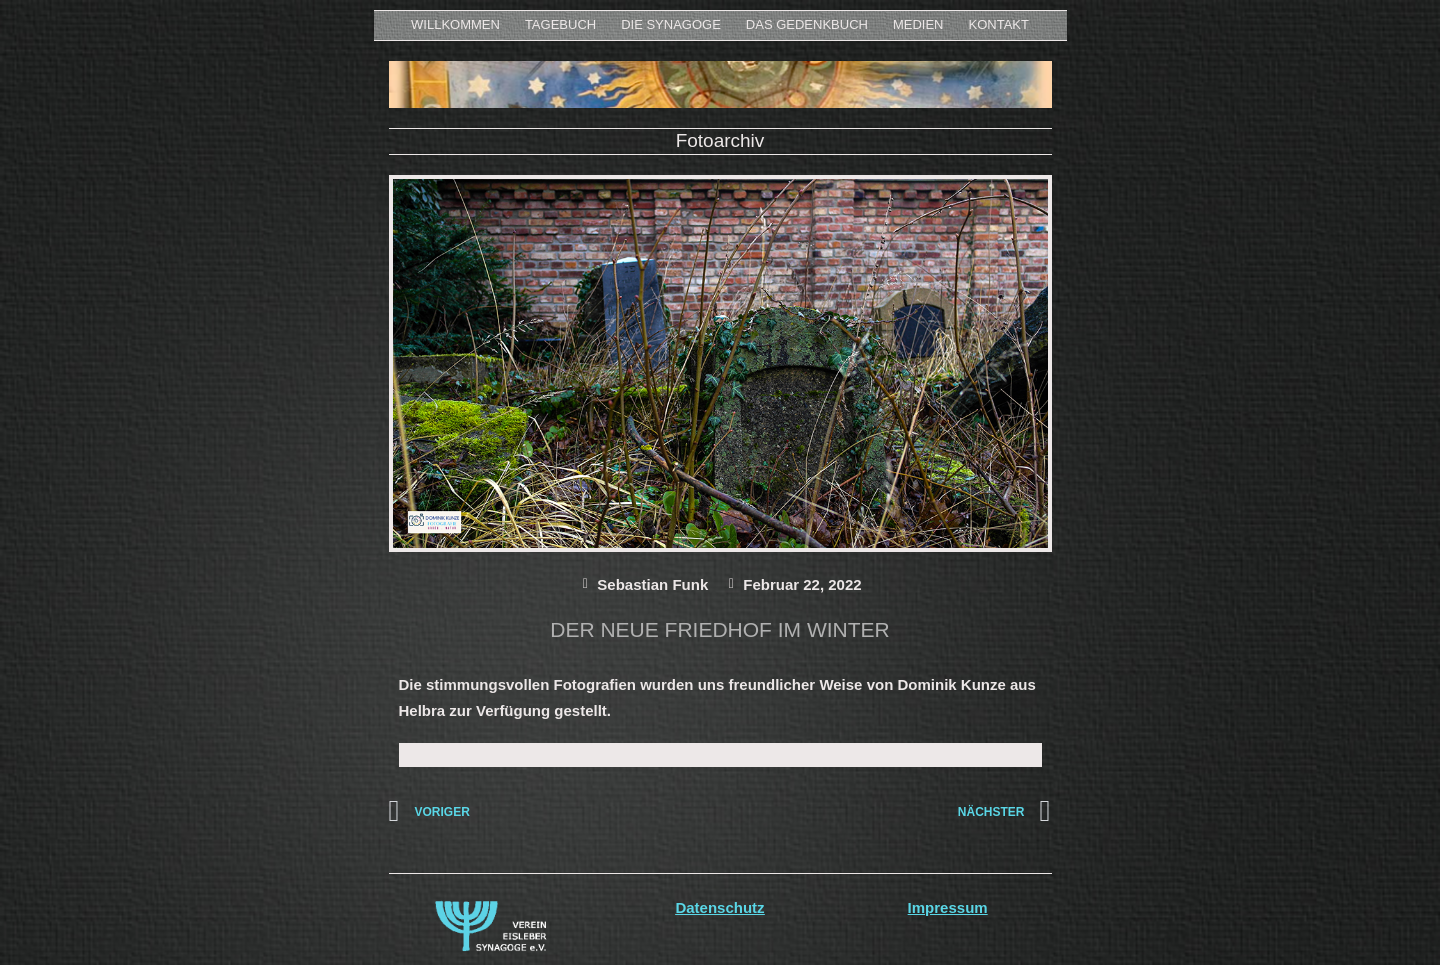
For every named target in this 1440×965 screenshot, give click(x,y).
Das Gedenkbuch (807, 24)
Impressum (948, 907)
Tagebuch (560, 24)
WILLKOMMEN (455, 24)
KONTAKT (999, 24)
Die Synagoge (671, 24)
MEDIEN (918, 24)
